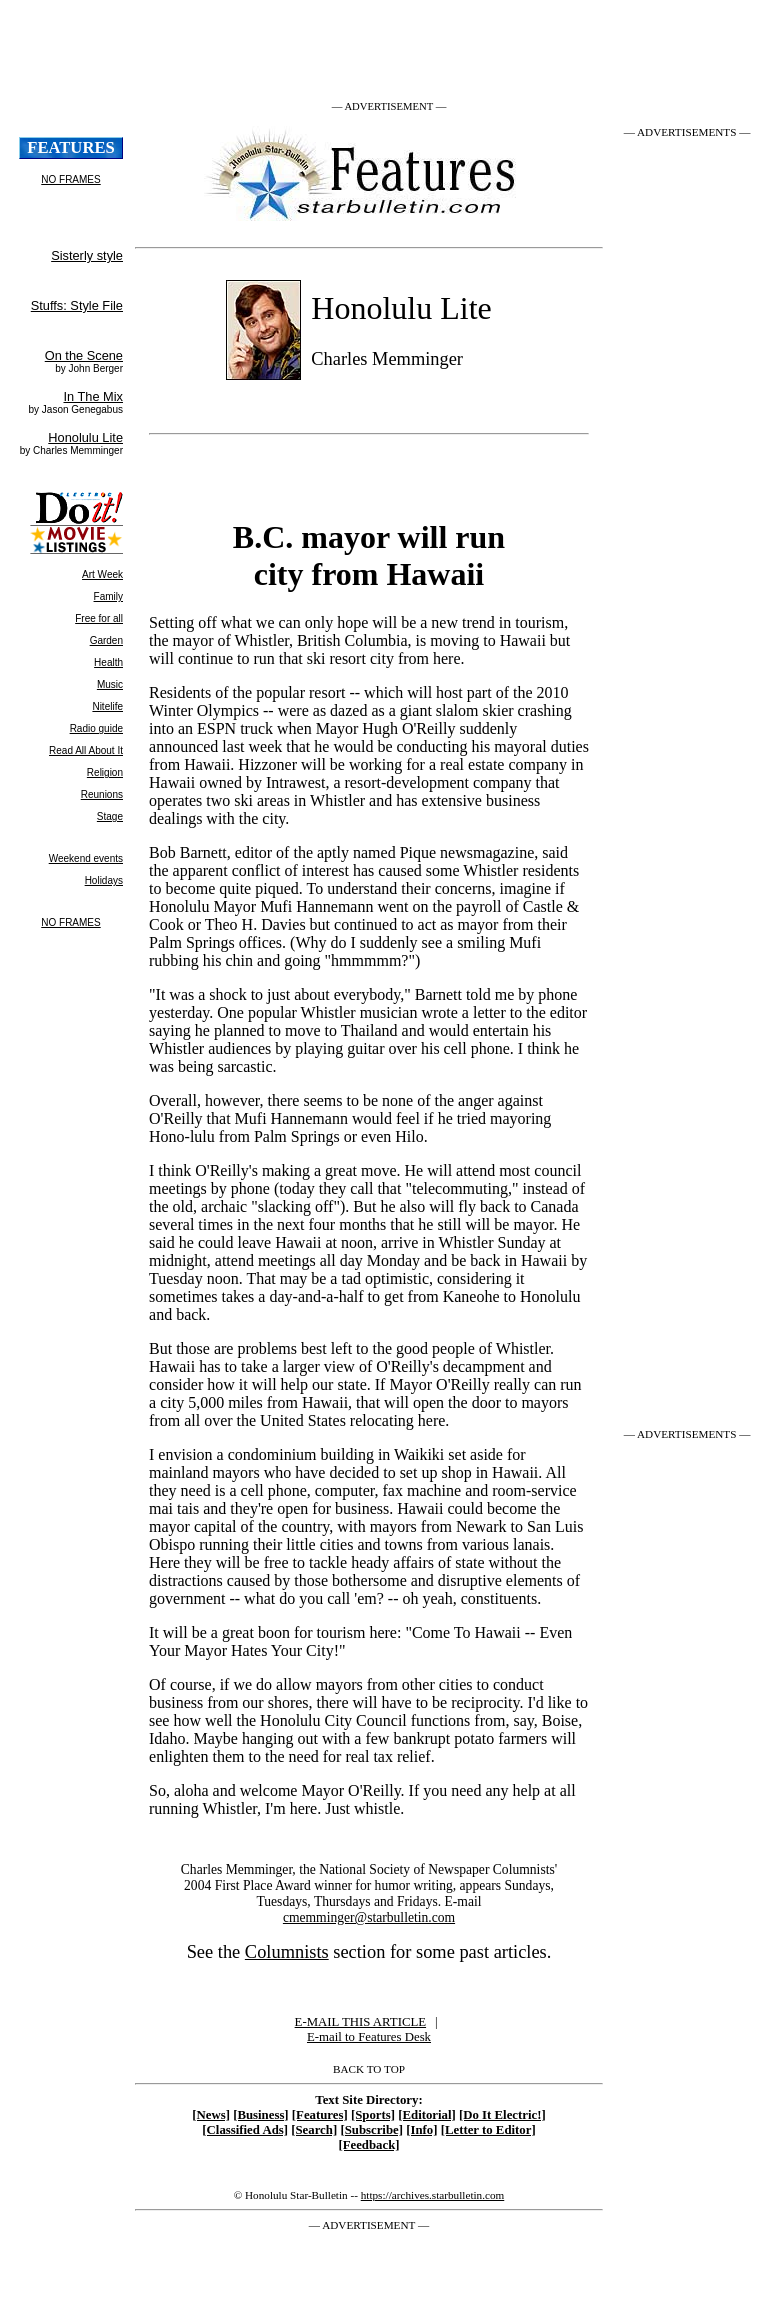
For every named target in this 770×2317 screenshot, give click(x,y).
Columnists (287, 1952)
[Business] (260, 2115)
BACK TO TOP (369, 2069)
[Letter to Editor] (488, 2130)
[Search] (314, 2130)
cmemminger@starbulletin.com (369, 1917)
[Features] (320, 2115)
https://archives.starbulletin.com (433, 2195)
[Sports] (373, 2115)
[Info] (421, 2130)
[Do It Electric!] (502, 2115)
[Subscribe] (371, 2130)
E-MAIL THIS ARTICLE (360, 2022)
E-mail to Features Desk (369, 2037)
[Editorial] (427, 2115)
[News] (211, 2115)
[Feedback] (368, 2145)
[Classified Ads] (245, 2130)
